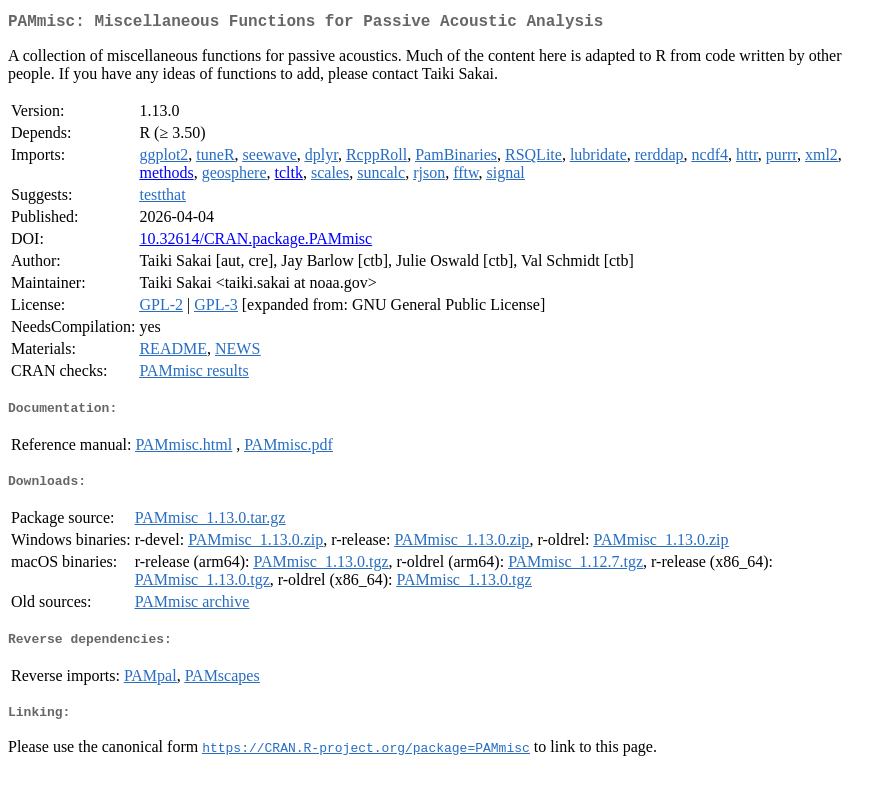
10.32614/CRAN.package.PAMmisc (255, 242)
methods (166, 176)
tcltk (289, 176)
